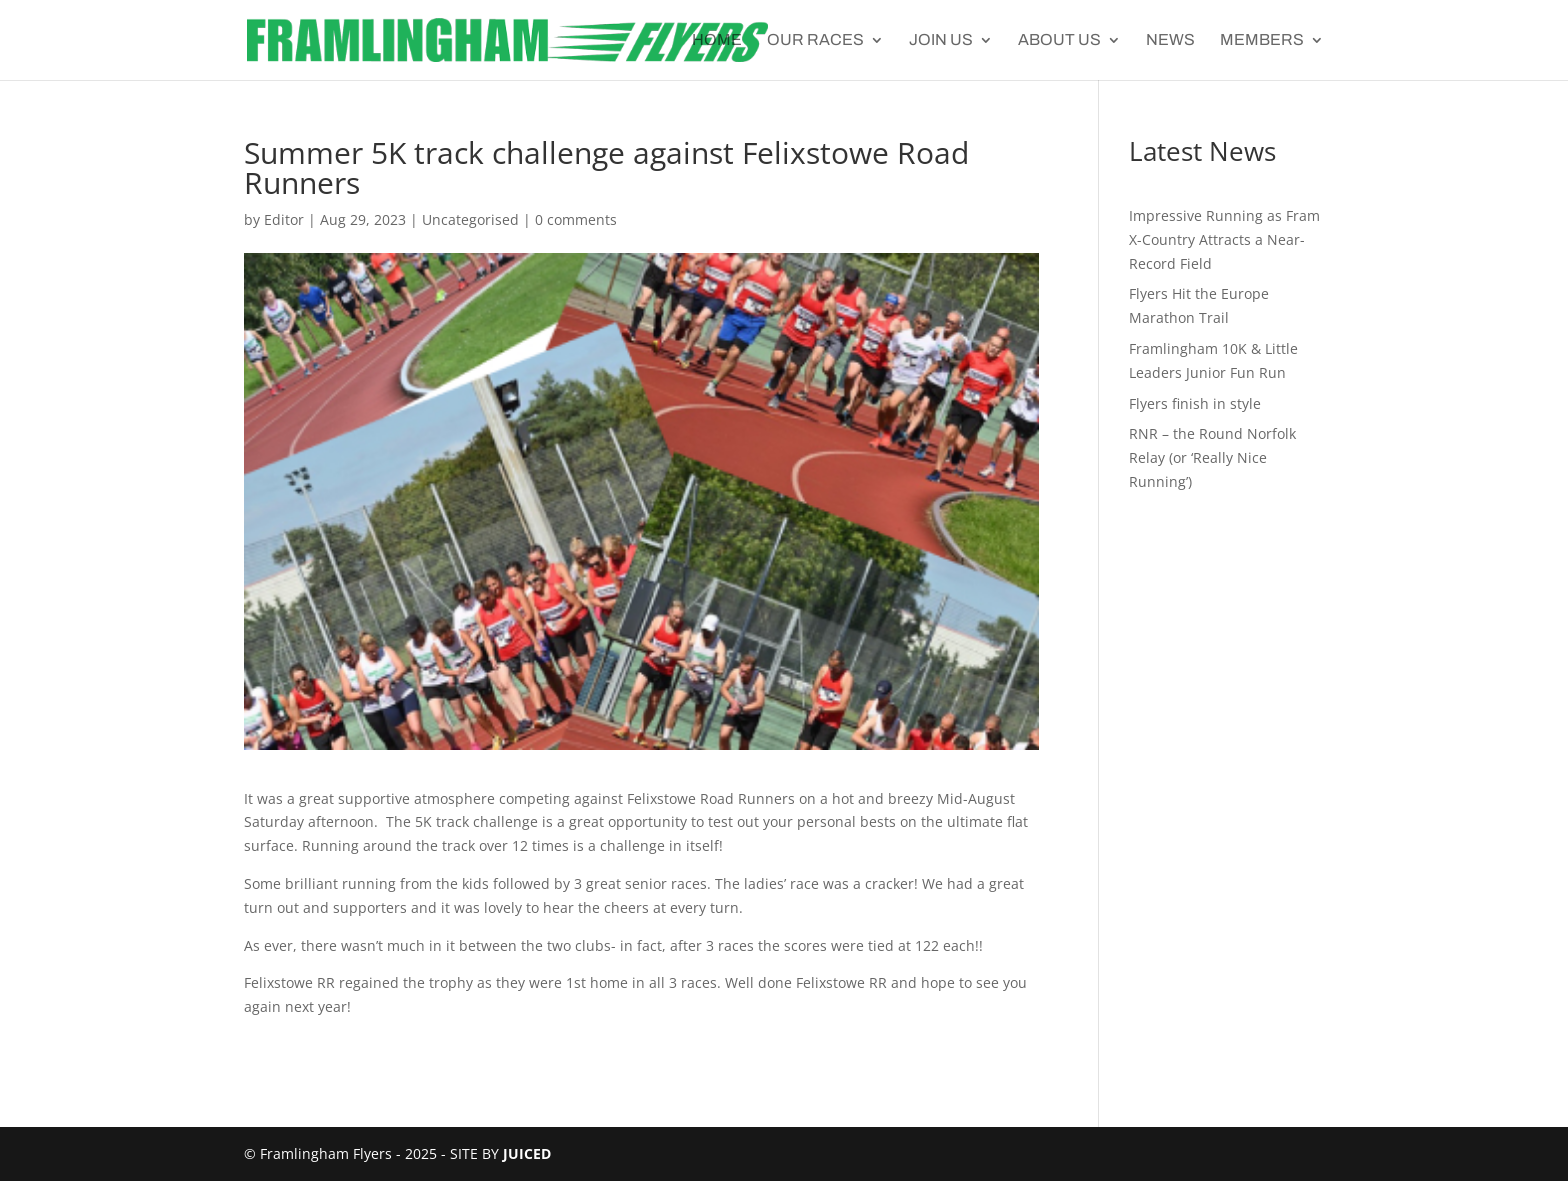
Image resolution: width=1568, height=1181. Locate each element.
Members (1262, 40)
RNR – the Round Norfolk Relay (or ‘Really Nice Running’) (1212, 457)
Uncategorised (470, 219)
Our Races (815, 40)
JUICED (527, 1153)
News (1170, 40)
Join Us (941, 40)
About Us (1059, 40)
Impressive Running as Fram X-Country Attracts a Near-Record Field (1224, 239)
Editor (284, 219)
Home (717, 40)
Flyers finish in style (1195, 403)
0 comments (576, 219)
